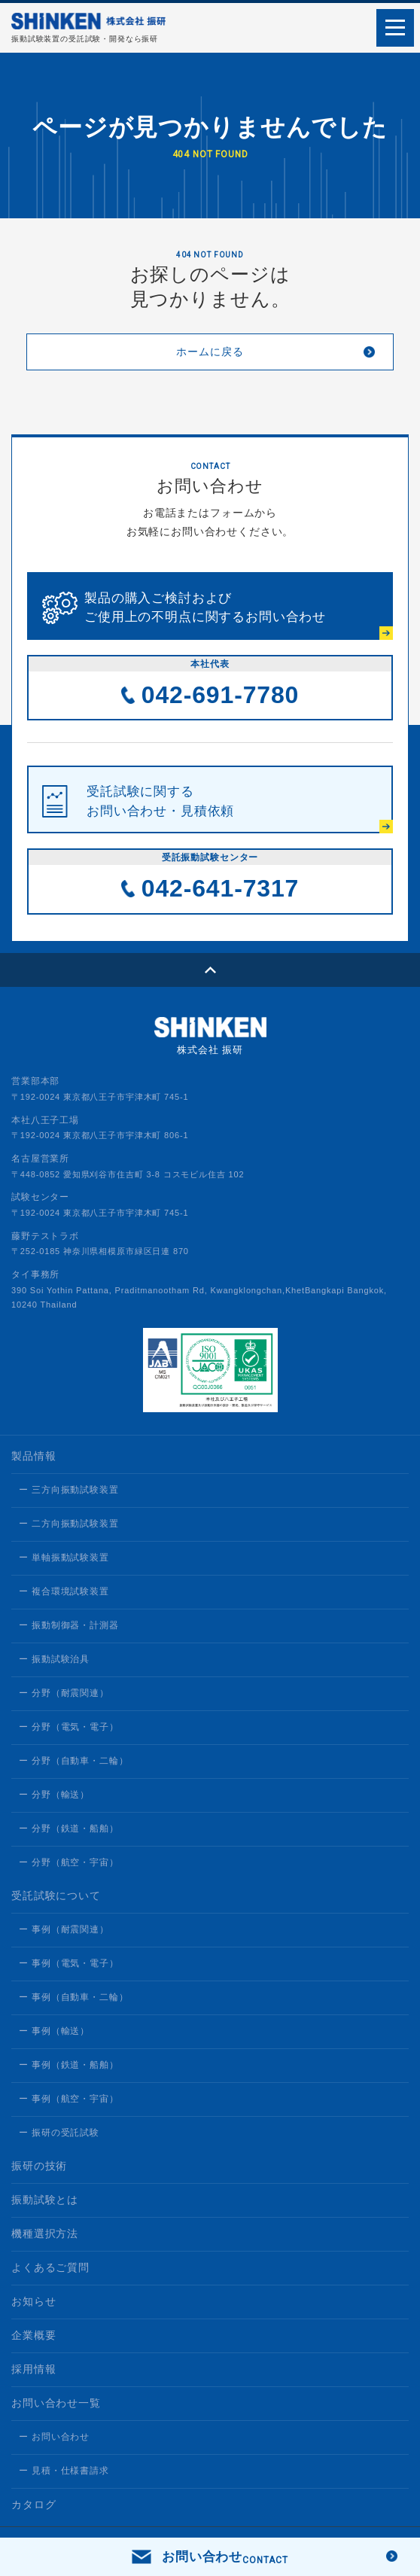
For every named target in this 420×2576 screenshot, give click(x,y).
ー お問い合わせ (54, 2436)
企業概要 (33, 2335)
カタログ (33, 2504)
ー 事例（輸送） (54, 2031)
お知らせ (33, 2301)
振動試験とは (44, 2200)
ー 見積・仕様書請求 (64, 2470)
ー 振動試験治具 (54, 1659)
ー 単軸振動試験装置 (64, 1557)
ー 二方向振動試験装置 (69, 1523)
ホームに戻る (209, 352)
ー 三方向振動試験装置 (69, 1489)
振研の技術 (39, 2166)
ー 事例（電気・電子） (69, 1963)
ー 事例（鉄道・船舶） (69, 2065)
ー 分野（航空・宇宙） (69, 1862)
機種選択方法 (44, 2233)
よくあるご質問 (50, 2267)
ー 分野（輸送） (54, 1794)
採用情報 (33, 2369)
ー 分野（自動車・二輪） (73, 1760)
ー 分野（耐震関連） (64, 1693)
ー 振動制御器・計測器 (69, 1625)
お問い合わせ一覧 (56, 2403)
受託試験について (56, 1895)
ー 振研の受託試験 (59, 2132)
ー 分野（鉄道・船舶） (69, 1828)
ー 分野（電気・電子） (69, 1727)
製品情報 (33, 1456)
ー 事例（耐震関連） (64, 1929)
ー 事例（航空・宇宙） (69, 2098)
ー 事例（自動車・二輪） (73, 1997)
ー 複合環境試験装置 (64, 1591)
